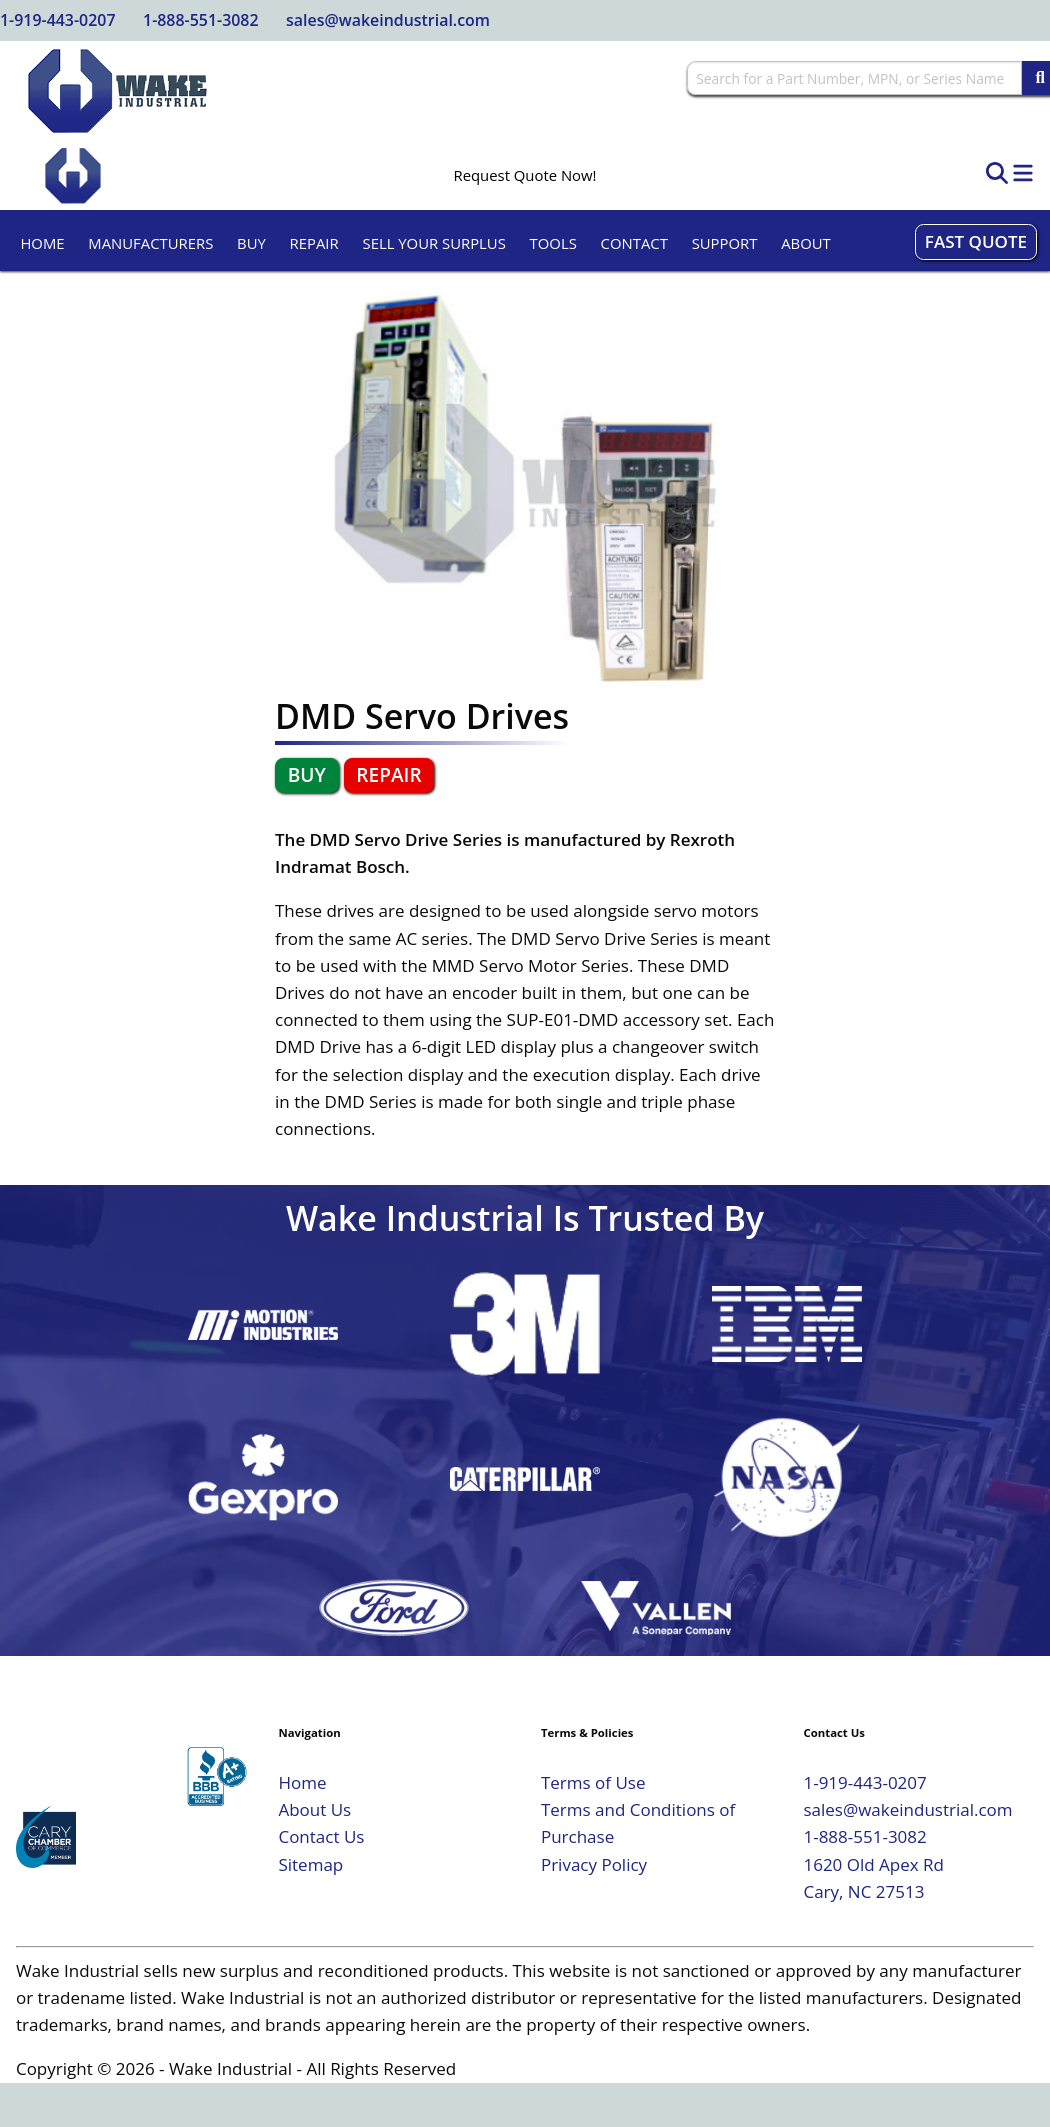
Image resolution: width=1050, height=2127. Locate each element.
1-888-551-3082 (201, 20)
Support (725, 243)
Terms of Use (593, 1782)
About (806, 243)
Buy (251, 243)
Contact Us (321, 1836)
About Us (314, 1809)
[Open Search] (997, 174)
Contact (634, 243)
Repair (314, 243)
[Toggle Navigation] (1023, 174)
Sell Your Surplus (433, 243)
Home (42, 243)
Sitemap (310, 1864)
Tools (553, 243)
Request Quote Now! (525, 175)
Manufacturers (150, 243)
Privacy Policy (594, 1864)
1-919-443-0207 (58, 20)
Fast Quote (976, 241)
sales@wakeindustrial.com (388, 20)
